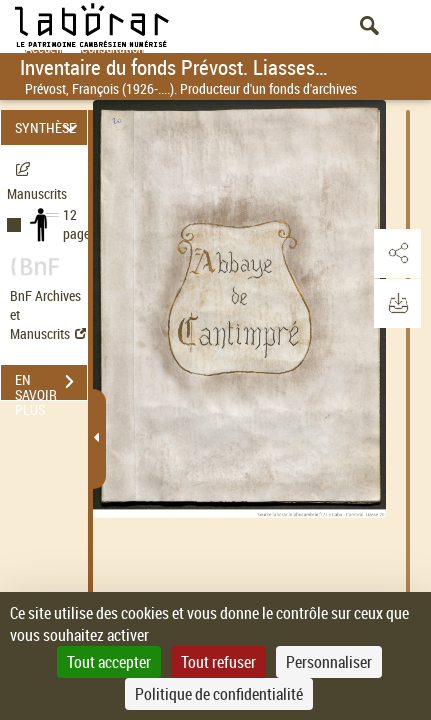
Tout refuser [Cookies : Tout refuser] (218, 662)
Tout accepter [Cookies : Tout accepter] (109, 662)
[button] (396, 254)
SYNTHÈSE (49, 127)
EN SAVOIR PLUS (51, 384)
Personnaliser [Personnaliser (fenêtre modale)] (329, 662)
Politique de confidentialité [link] (219, 694)
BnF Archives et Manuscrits (48, 314)
